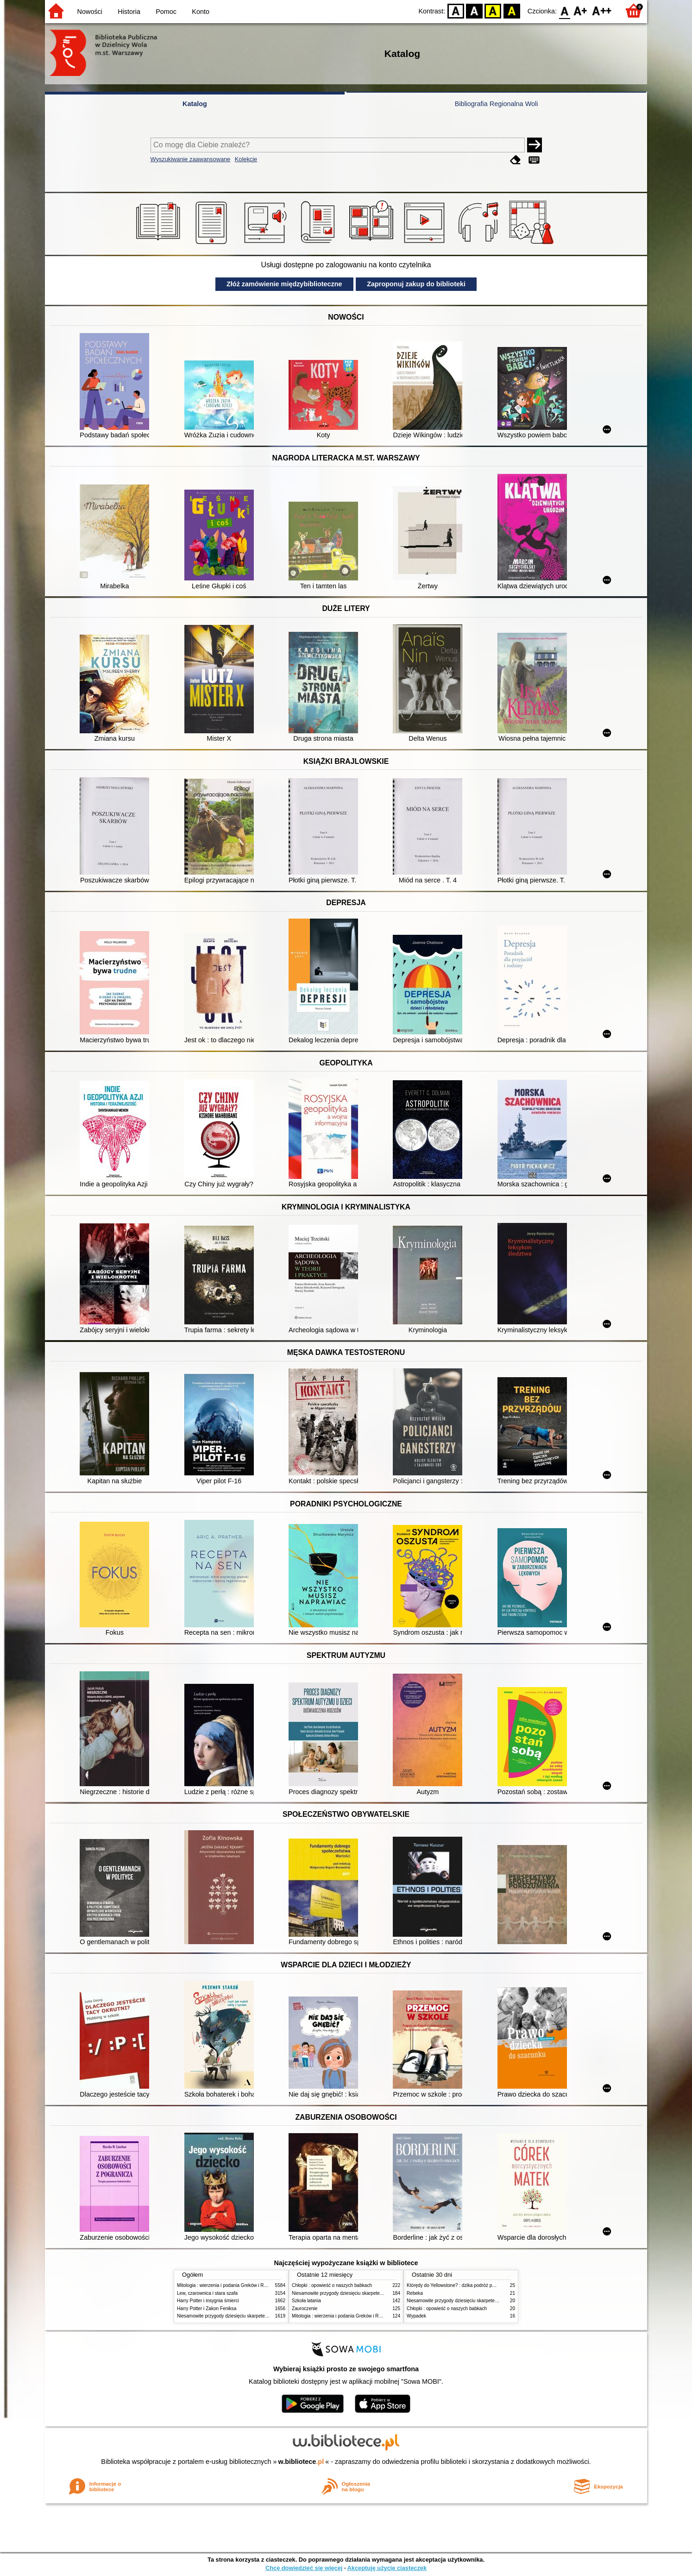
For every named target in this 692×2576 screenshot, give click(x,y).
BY (511, 10)
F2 (602, 10)
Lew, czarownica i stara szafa (207, 2293)
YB (493, 10)
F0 (564, 10)
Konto (200, 11)
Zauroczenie (304, 2308)
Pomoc (166, 11)
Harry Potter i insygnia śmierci (208, 2300)
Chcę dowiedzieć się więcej (303, 2567)
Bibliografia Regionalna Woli (496, 103)
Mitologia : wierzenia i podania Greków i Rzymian (228, 2285)
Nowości (89, 11)
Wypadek (416, 2315)
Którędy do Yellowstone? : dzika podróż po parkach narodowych (473, 2285)
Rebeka (415, 2293)
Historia (129, 11)
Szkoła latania (306, 2300)
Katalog (194, 103)
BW (474, 10)
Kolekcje (246, 159)
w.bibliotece (301, 2461)
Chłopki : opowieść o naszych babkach (332, 2285)
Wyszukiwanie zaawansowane (191, 159)
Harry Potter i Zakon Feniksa (206, 2308)
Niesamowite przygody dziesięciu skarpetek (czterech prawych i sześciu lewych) (260, 2315)
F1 (580, 10)
